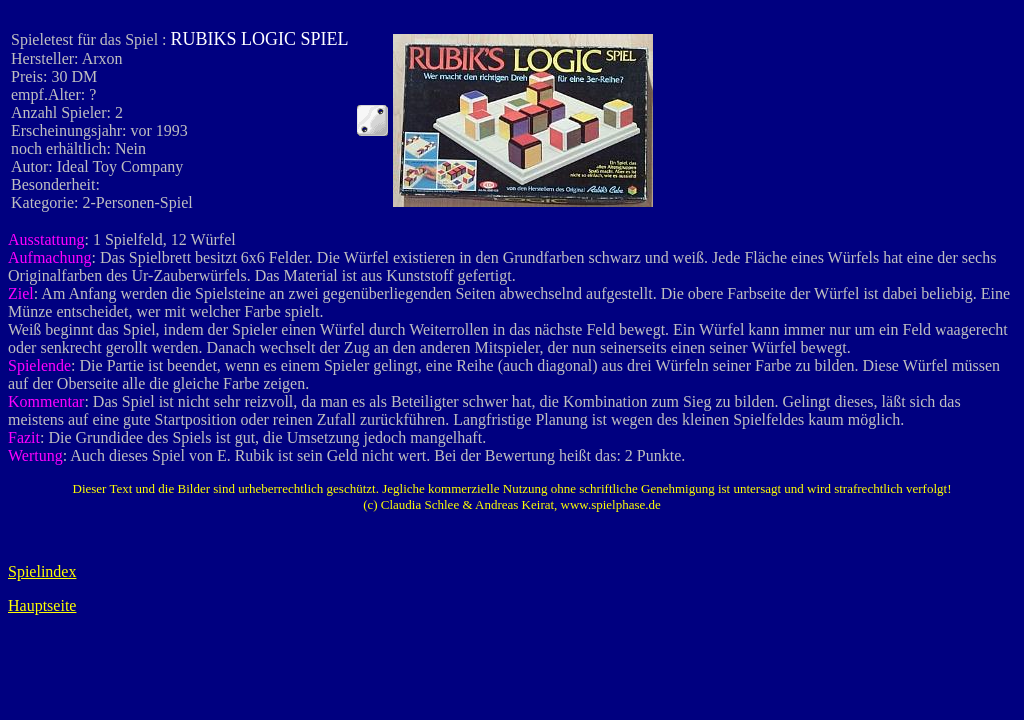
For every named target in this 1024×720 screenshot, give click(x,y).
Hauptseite (42, 605)
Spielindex (42, 571)
